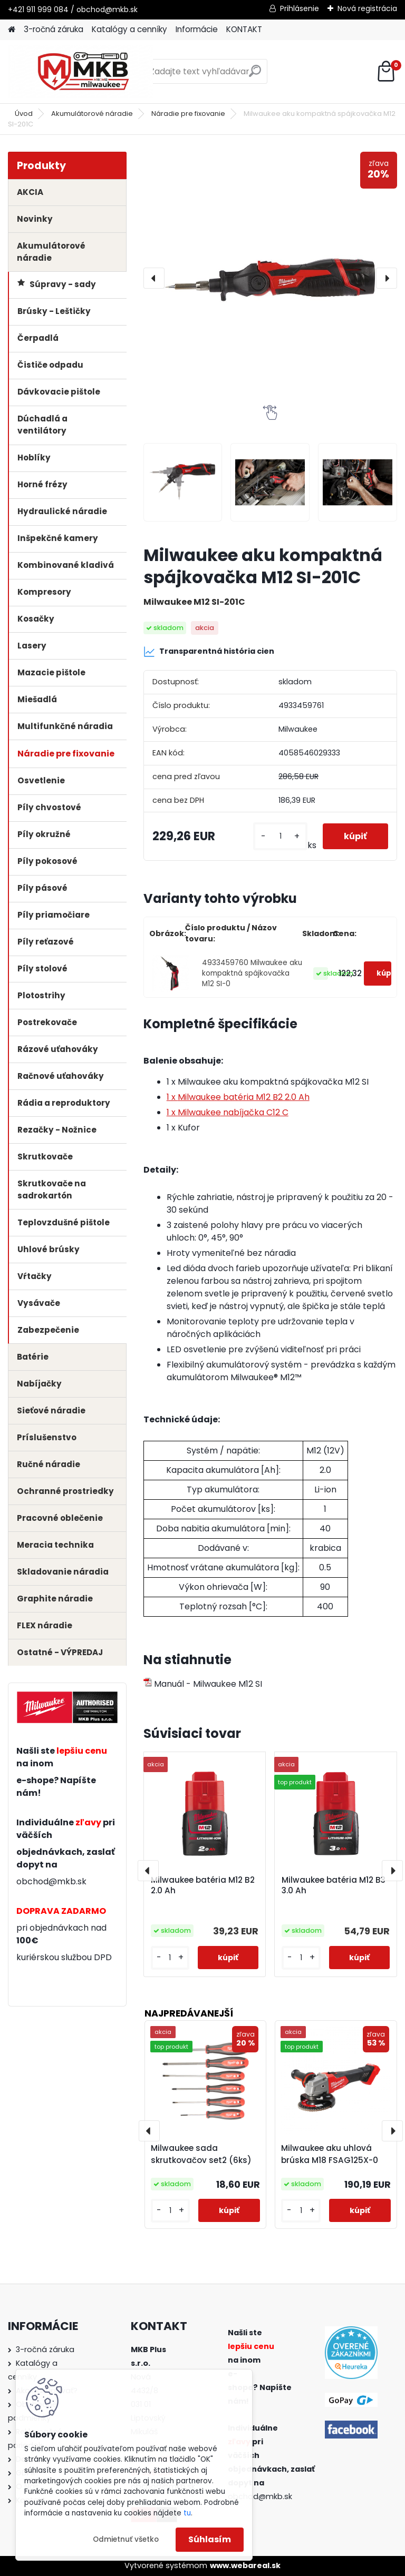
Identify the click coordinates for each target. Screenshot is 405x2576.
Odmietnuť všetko (126, 2539)
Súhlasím (209, 2539)
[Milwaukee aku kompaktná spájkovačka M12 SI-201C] (270, 278)
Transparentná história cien (208, 651)
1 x (238, 1097)
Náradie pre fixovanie (188, 114)
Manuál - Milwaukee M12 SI (202, 1684)
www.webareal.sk (245, 2565)
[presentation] (154, 278)
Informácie (197, 29)
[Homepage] (11, 29)
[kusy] (280, 836)
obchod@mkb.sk (51, 1881)
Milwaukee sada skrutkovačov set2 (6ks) (201, 2154)
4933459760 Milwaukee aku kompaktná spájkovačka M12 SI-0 (252, 973)
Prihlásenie (299, 8)
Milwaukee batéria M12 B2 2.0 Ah (203, 1885)
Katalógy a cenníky (129, 29)
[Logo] (80, 71)
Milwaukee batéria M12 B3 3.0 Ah (333, 1885)
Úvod (24, 114)
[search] (255, 75)
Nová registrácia (367, 8)
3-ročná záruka (53, 29)
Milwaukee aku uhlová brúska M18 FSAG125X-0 (329, 2154)
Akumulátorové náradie (92, 114)
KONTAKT (244, 29)
